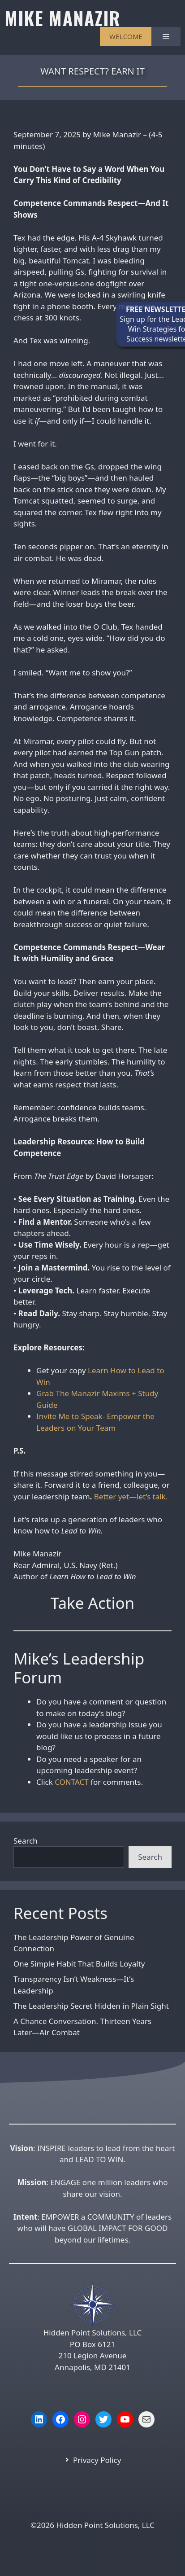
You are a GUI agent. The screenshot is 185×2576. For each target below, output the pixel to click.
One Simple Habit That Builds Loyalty (79, 1963)
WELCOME (125, 36)
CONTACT (72, 1782)
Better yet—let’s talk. (131, 1496)
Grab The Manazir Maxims (83, 1393)
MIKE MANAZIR (62, 17)
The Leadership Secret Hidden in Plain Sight (91, 2006)
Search (25, 1841)
